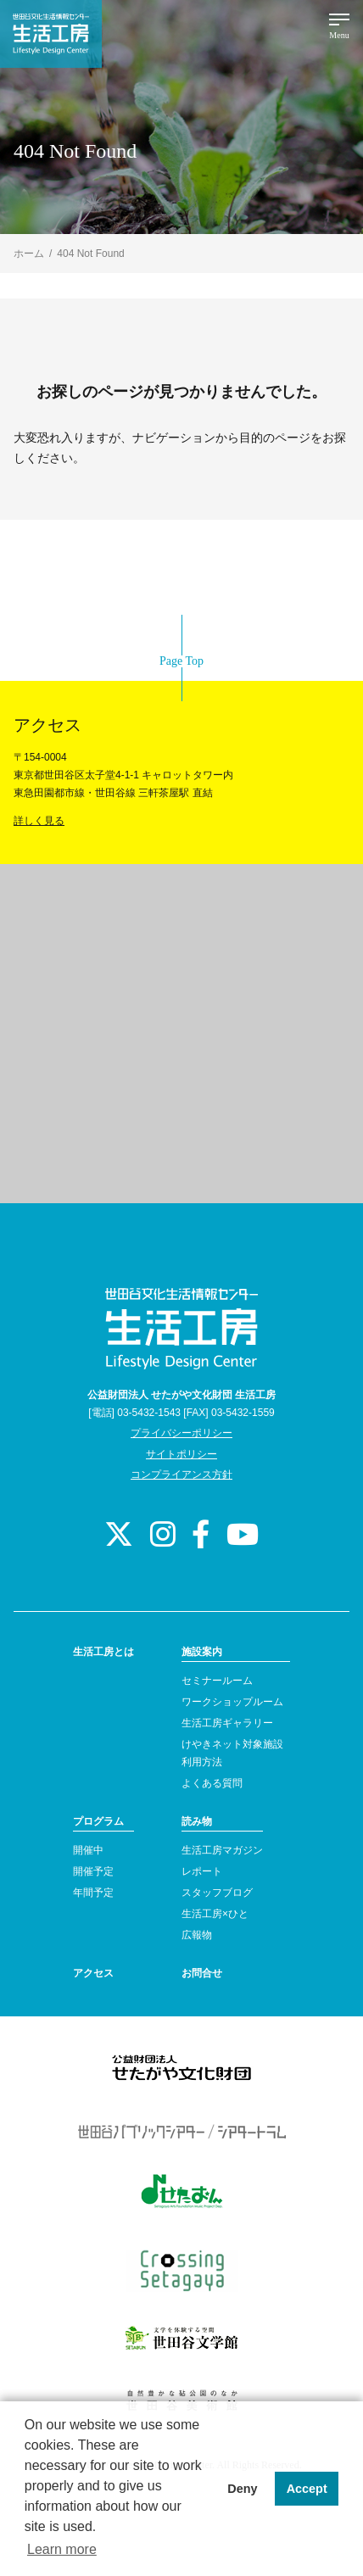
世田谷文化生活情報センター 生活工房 (51, 34)
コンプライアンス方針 (181, 1474)
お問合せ (202, 1973)
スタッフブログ (217, 1893)
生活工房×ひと (215, 1914)
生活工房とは (103, 1652)
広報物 (197, 1935)
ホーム (29, 253)
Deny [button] (242, 2488)
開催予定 (93, 1871)
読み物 (197, 1821)
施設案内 (202, 1652)
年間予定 (93, 1893)
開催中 (88, 1850)
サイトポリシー (181, 1454)
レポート (202, 1871)
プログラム (98, 1821)
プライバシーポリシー (181, 1433)
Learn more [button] (62, 2549)
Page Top (181, 661)
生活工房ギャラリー (227, 1723)
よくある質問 (212, 1783)
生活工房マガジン (222, 1850)
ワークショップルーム (232, 1702)
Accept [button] (307, 2488)
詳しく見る (39, 821)
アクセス (93, 1973)
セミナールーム (217, 1681)
